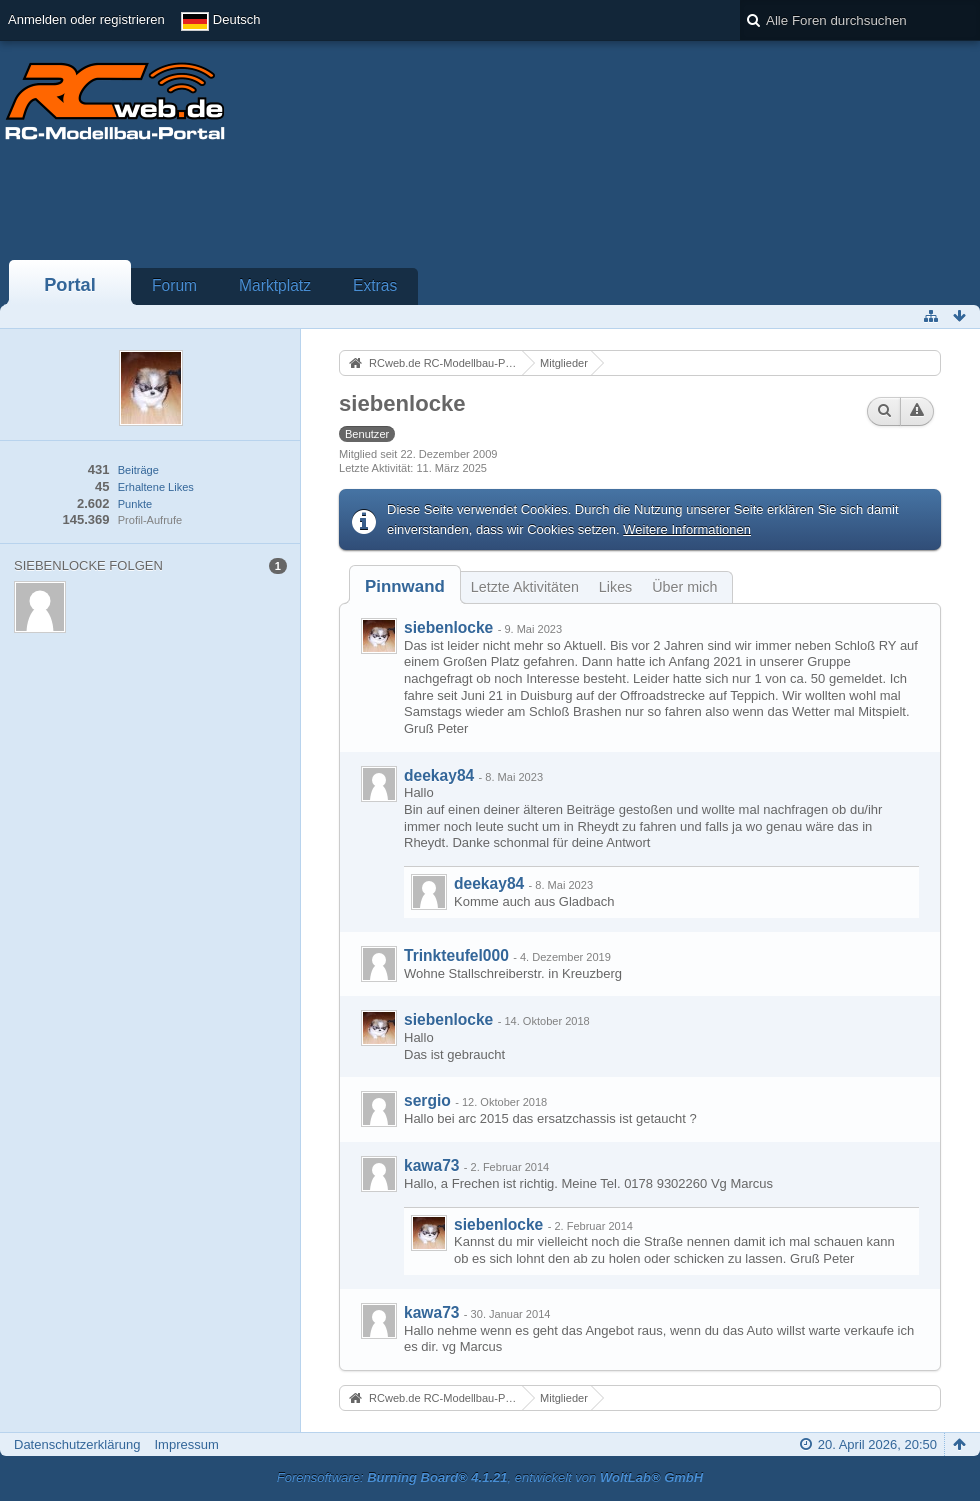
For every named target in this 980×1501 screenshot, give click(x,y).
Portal (70, 285)
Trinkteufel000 (456, 955)
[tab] (405, 586)
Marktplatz (275, 285)
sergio (427, 1100)
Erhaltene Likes (156, 487)
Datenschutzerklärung (77, 1444)
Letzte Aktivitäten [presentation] (525, 587)
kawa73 (432, 1165)
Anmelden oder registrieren (86, 19)
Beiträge (138, 470)
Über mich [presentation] (684, 587)
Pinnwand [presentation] (405, 586)
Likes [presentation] (615, 587)
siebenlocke (448, 627)
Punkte (135, 504)
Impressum (186, 1444)
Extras (375, 285)
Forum (174, 285)
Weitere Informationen (687, 529)
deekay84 (439, 775)
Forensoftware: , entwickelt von (490, 1477)
